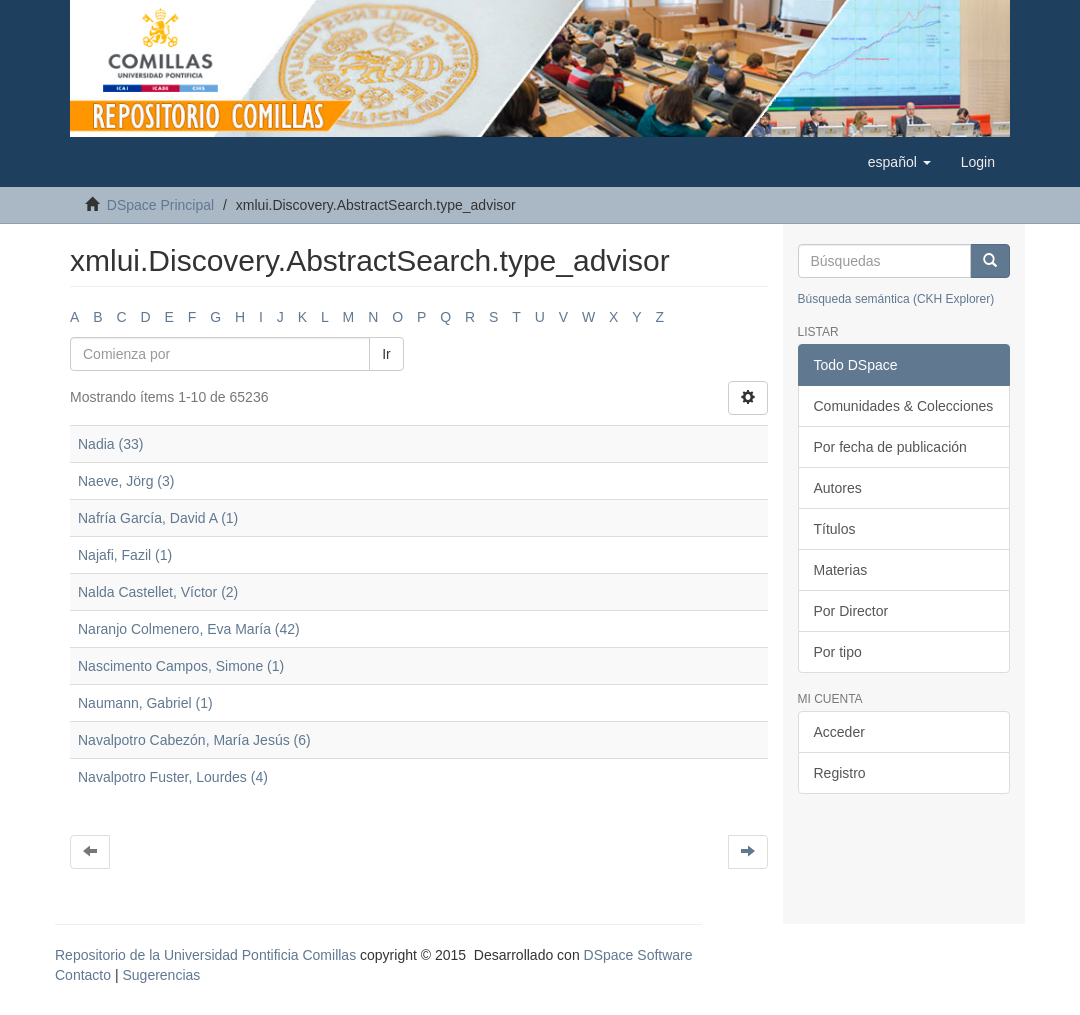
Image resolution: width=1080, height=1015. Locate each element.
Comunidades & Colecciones (904, 406)
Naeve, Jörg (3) (126, 481)
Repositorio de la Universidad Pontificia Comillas (205, 955)
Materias (841, 570)
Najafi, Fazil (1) (125, 555)
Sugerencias (161, 975)
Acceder (839, 732)
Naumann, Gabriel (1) (145, 703)
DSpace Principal (160, 205)
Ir (386, 354)
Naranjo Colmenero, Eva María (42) (189, 629)
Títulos (835, 529)
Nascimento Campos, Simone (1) (181, 666)
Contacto (83, 975)
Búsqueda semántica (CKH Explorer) (896, 299)
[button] (899, 162)
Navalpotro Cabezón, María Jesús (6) (194, 740)
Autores (838, 488)
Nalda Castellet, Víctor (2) (158, 592)
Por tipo (838, 652)
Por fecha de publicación (890, 447)
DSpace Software (638, 955)
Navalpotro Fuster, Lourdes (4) (173, 777)
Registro (840, 773)
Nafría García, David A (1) (158, 518)
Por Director (851, 611)
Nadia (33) (110, 444)
